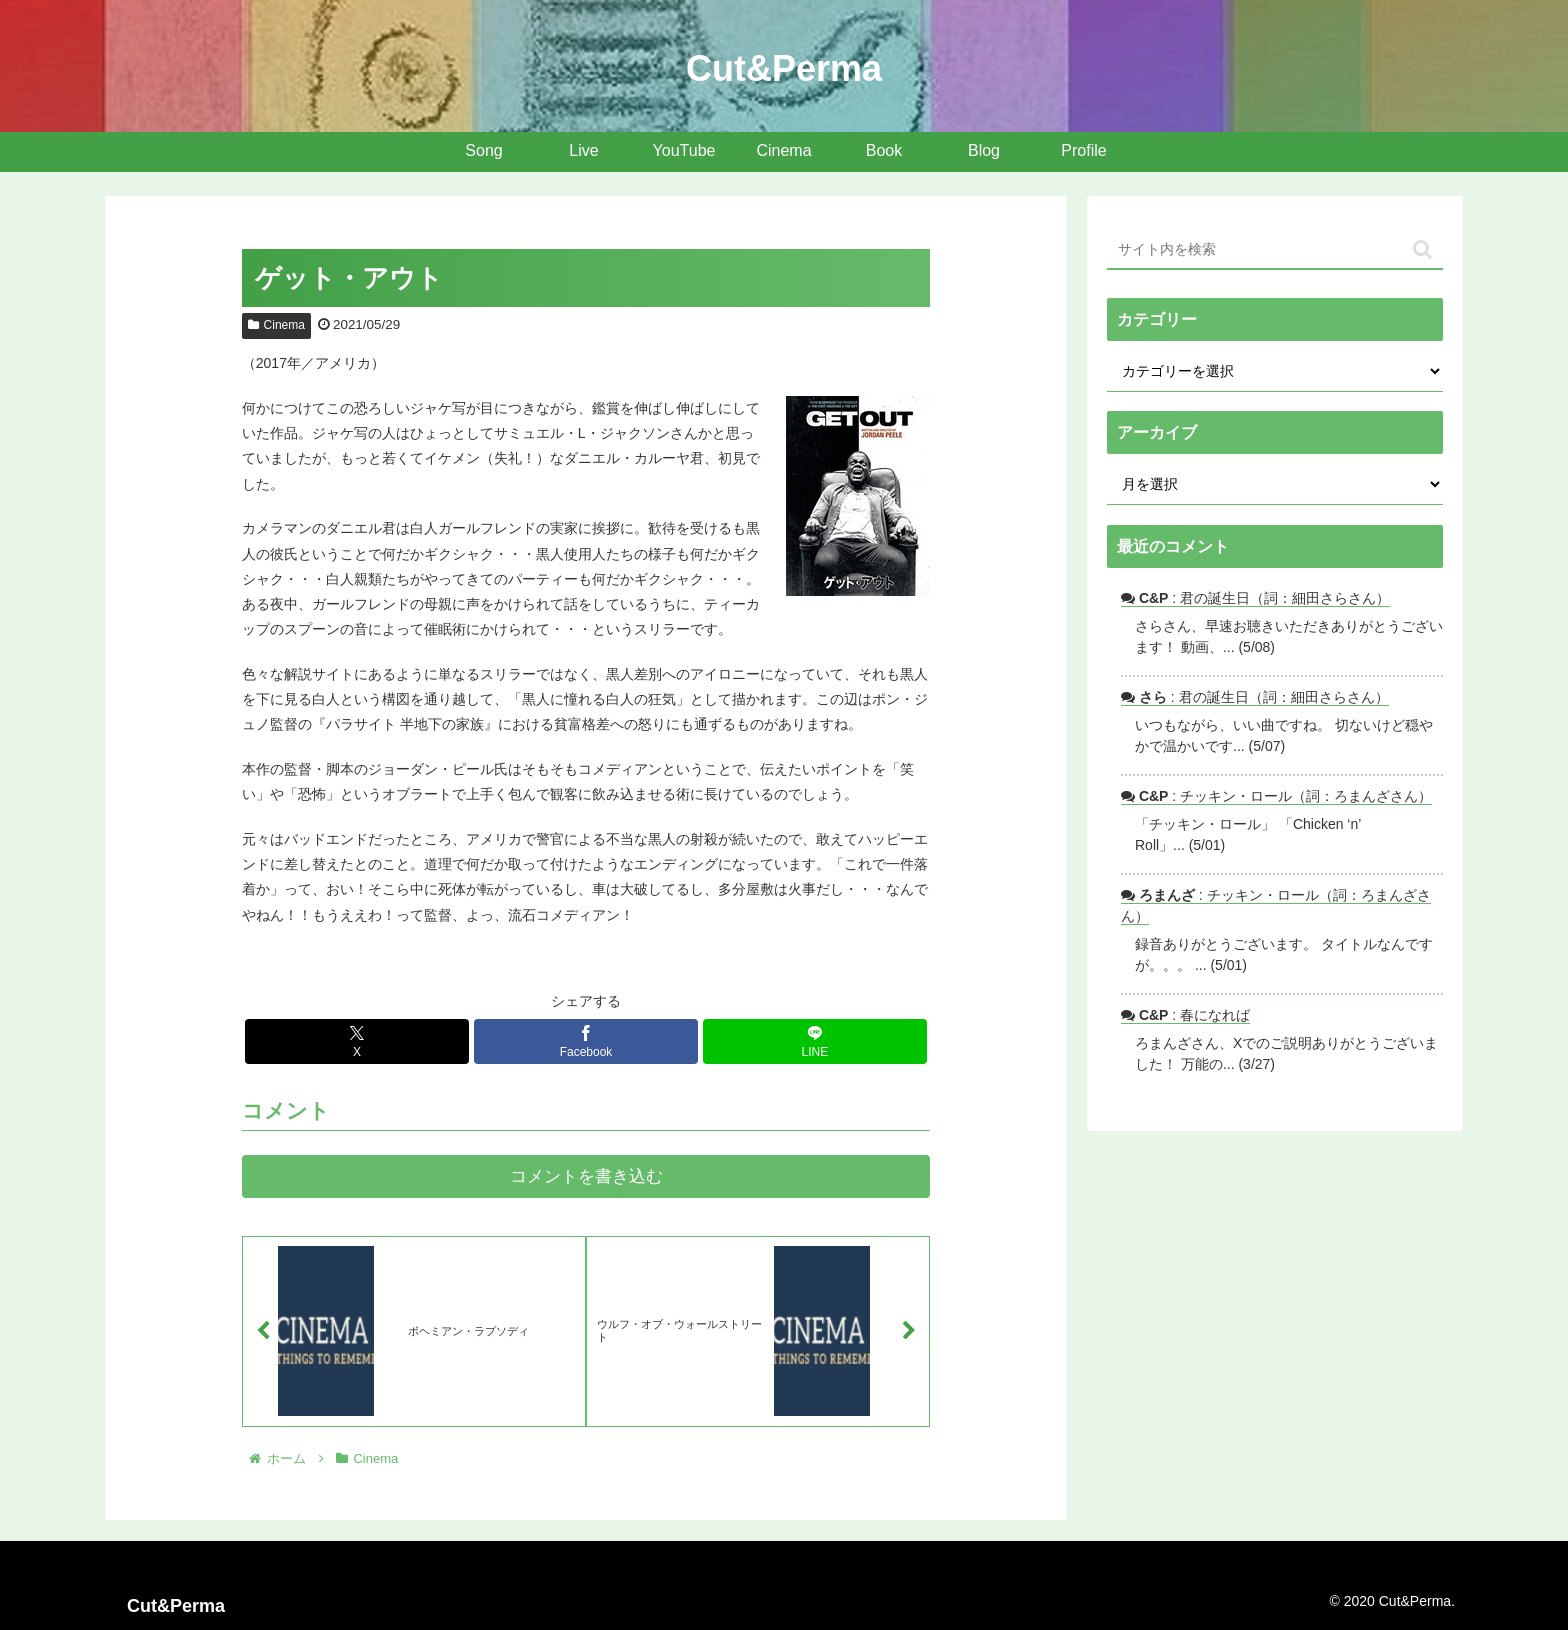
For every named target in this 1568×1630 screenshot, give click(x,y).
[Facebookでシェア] (586, 1041)
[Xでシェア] (357, 1041)
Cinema (276, 325)
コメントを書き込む (586, 1176)
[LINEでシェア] (815, 1041)
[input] (1275, 250)
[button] (1422, 249)
